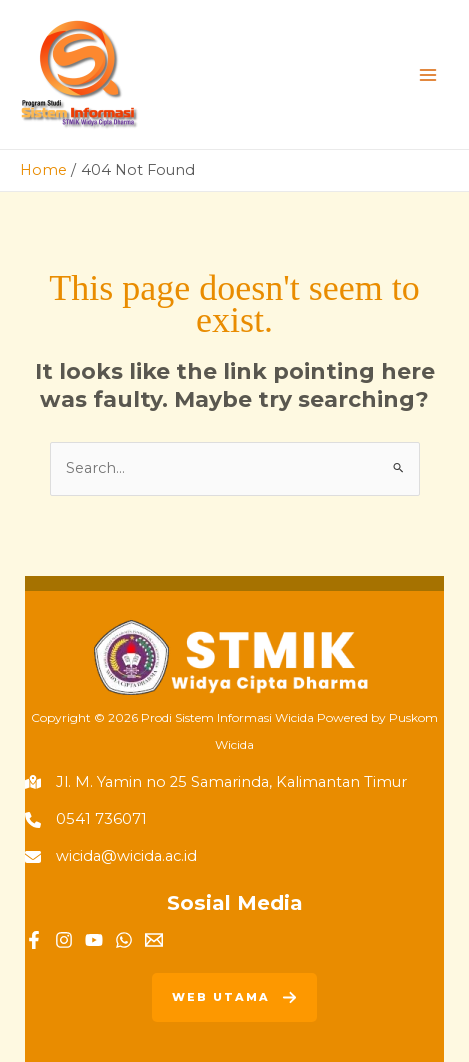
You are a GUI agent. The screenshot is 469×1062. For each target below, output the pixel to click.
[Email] (154, 940)
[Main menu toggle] (428, 75)
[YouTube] (94, 940)
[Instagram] (64, 940)
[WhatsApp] (124, 940)
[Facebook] (34, 940)
